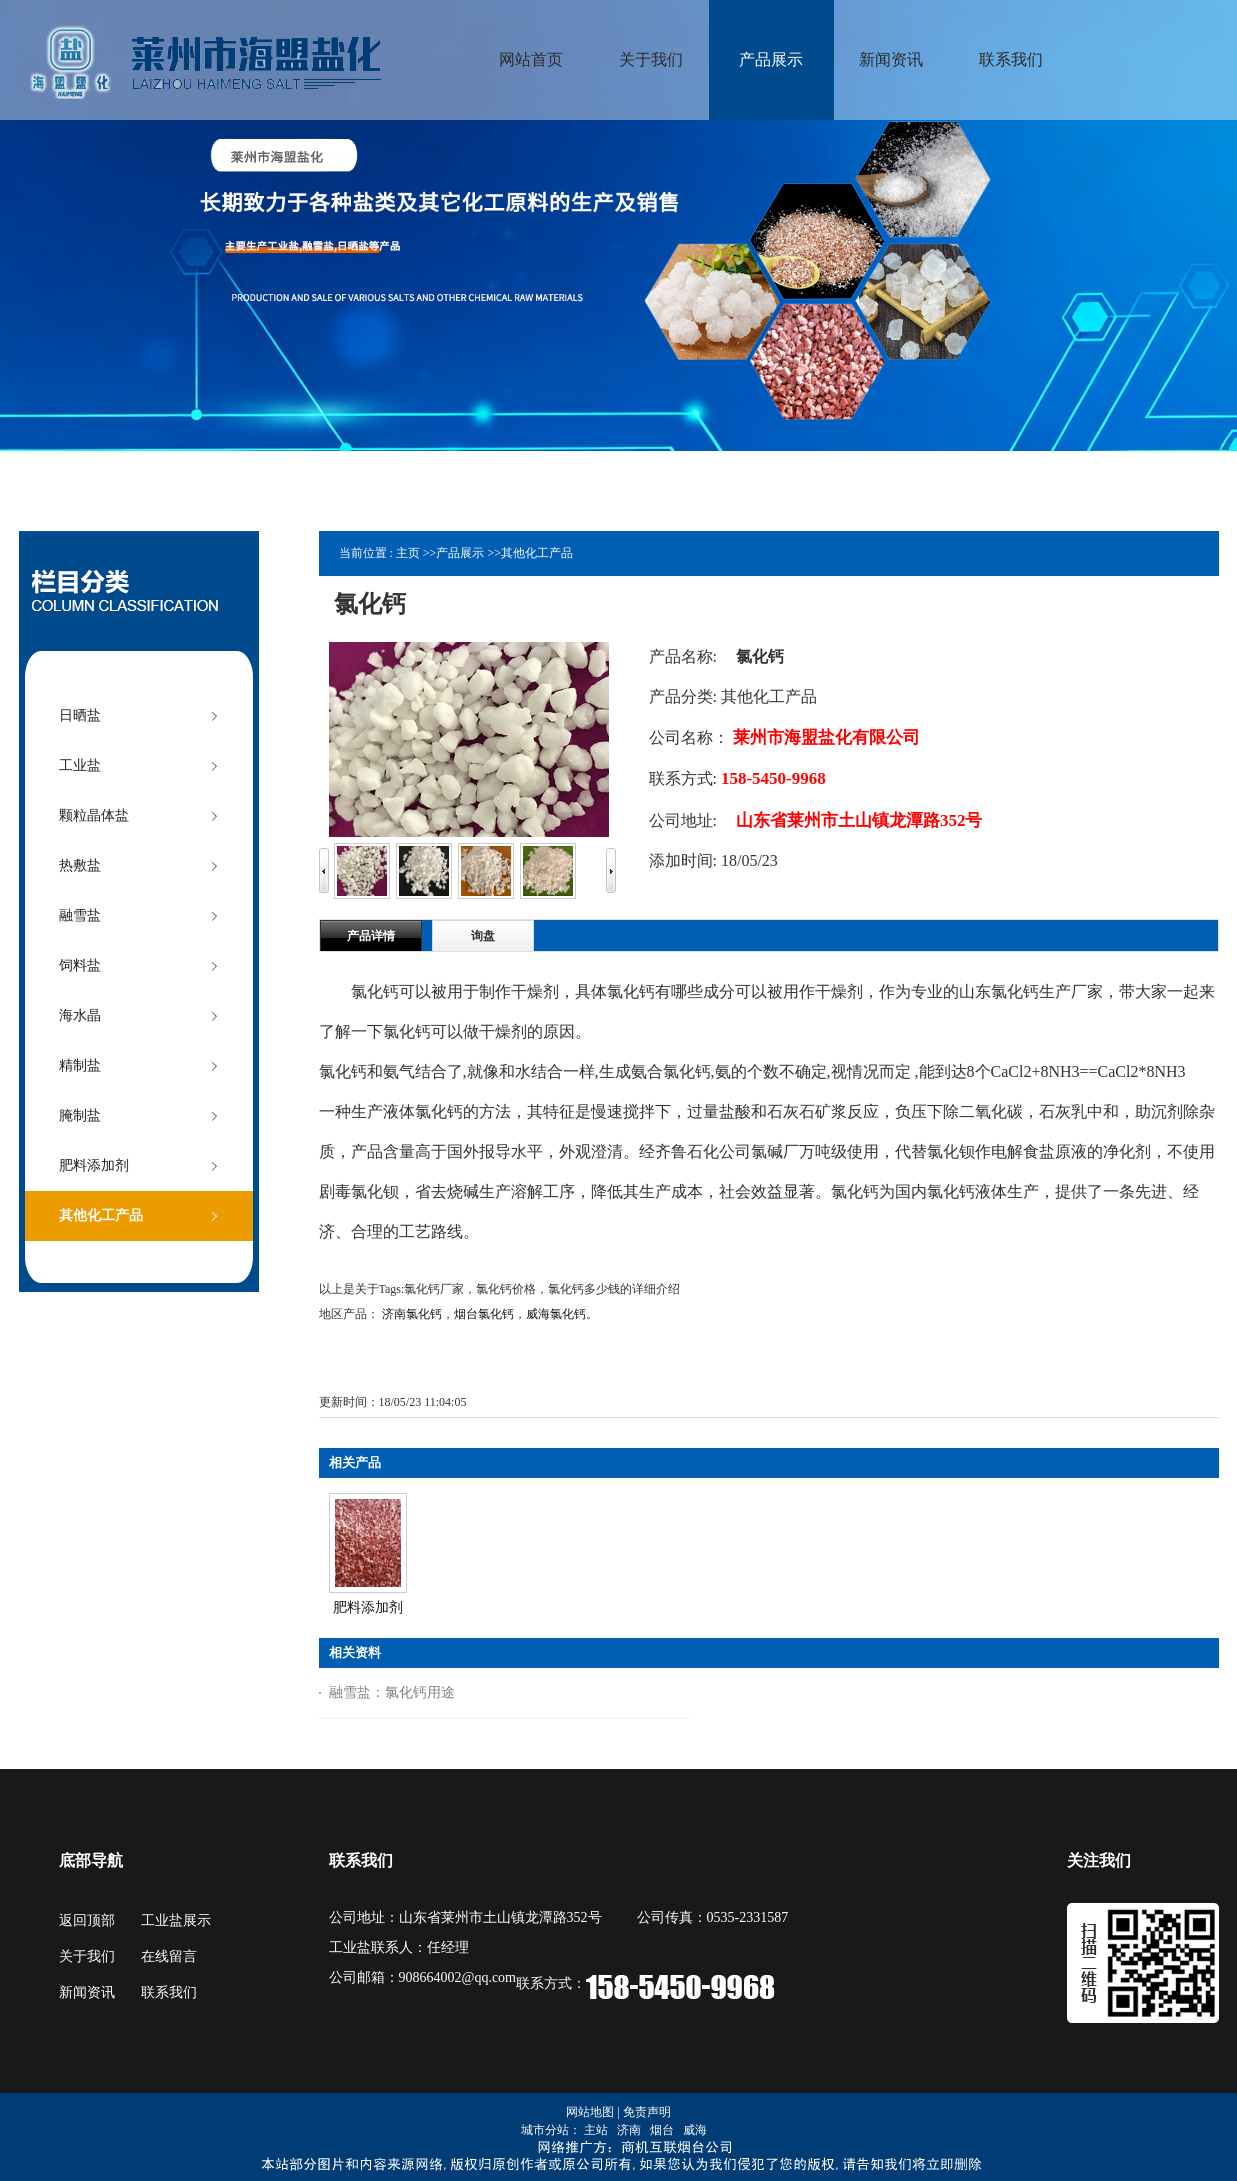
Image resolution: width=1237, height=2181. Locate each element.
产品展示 (460, 553)
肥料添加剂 (368, 1607)
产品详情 (371, 936)
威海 (695, 2130)
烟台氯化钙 (484, 1314)
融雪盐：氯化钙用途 (392, 1692)
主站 (596, 2130)
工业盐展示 (176, 1920)
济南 (629, 2130)
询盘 (483, 936)
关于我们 (87, 1956)
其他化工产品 (537, 553)
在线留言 (169, 1956)
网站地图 (590, 2112)
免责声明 (647, 2112)
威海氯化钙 (556, 1314)
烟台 (662, 2130)
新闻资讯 (87, 1992)
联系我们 (169, 1992)
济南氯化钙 (412, 1314)
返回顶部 (87, 1920)
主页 (408, 553)
